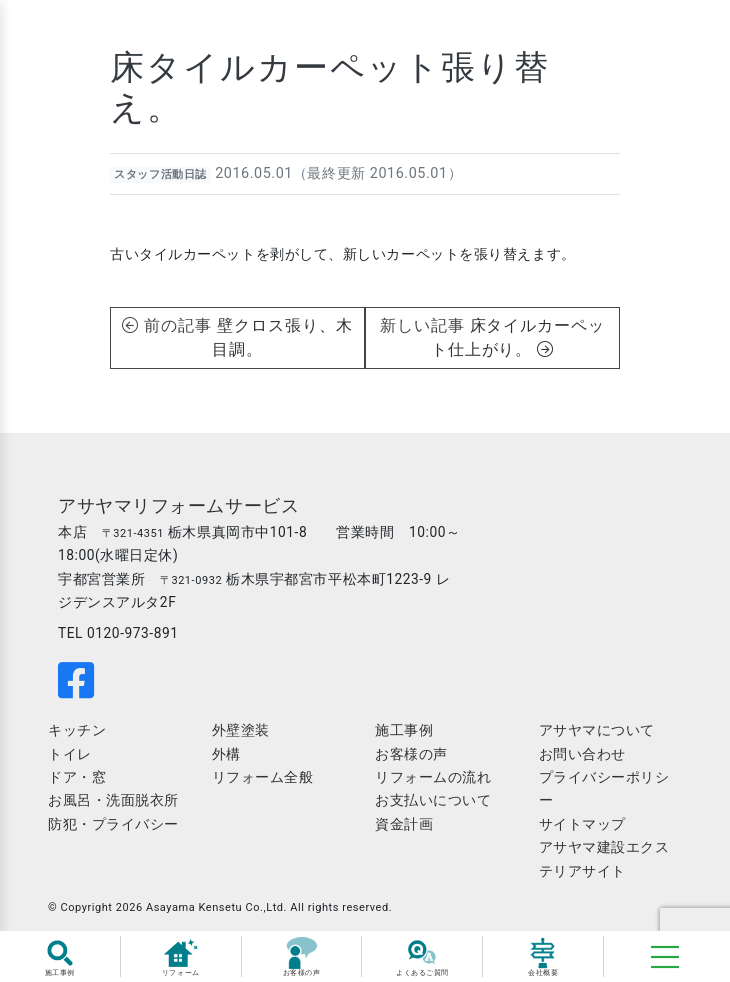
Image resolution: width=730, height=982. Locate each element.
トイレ (70, 754)
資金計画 (404, 824)
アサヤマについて (597, 730)
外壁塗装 (241, 730)
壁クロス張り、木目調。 (282, 337)
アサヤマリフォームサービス (178, 506)
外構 (226, 754)
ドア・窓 (77, 777)
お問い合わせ (582, 754)
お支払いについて (433, 800)
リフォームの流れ (433, 777)
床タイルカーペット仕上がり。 (518, 337)
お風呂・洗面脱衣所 (113, 800)
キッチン (77, 730)
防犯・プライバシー (113, 824)
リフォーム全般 (263, 777)
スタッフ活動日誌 (160, 174)
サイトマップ (582, 824)
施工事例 (404, 730)
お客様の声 (411, 754)
